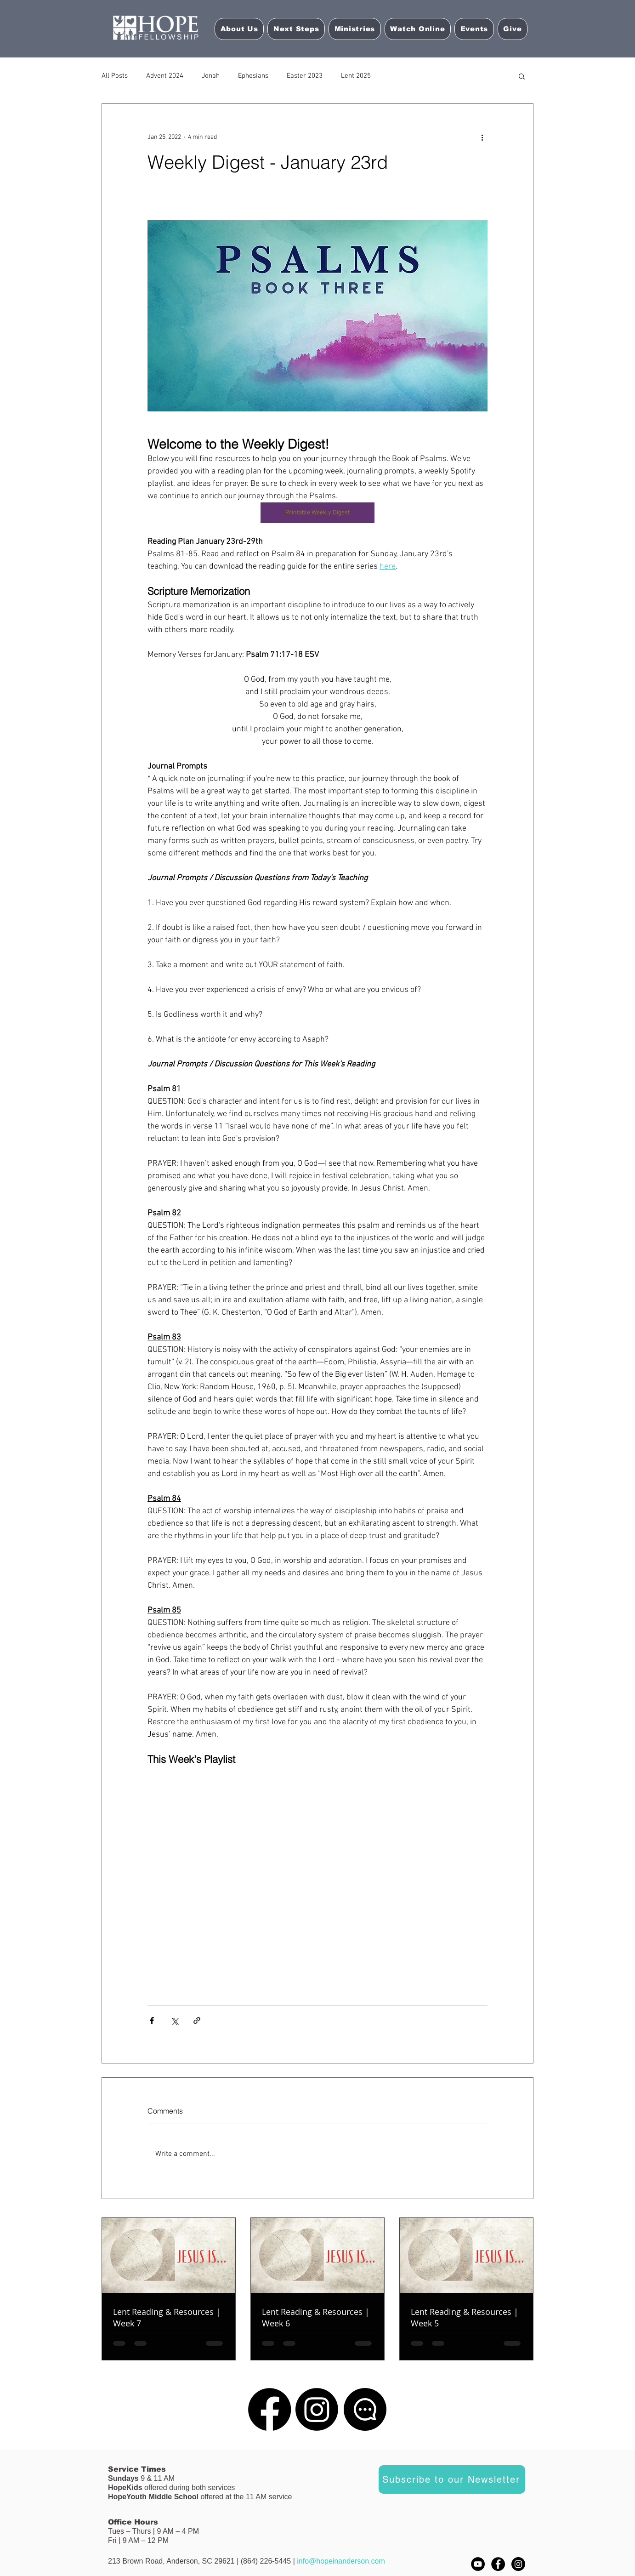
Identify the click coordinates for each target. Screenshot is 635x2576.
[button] (418, 29)
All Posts (115, 76)
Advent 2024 (164, 76)
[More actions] (482, 136)
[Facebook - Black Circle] (498, 2564)
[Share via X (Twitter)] (174, 2020)
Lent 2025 (356, 76)
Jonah (211, 76)
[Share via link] (197, 2020)
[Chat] (365, 2409)
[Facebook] (269, 2409)
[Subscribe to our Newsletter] (452, 2479)
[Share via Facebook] (151, 2020)
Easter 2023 (305, 76)
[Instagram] (316, 2409)
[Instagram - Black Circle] (518, 2564)
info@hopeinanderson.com (341, 2561)
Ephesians (253, 76)
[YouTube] (478, 2564)
